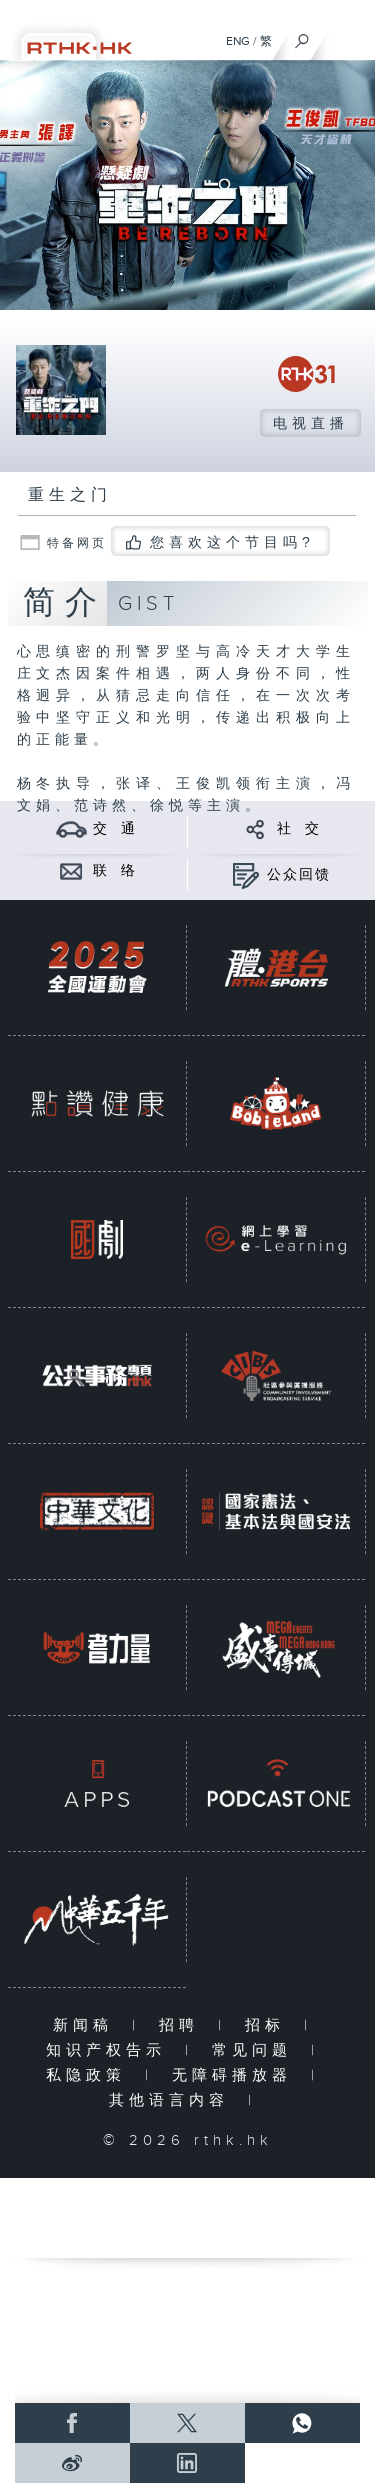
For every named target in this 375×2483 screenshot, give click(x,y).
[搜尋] (302, 36)
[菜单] (347, 36)
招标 (269, 2025)
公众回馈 (299, 875)
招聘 (183, 2025)
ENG (238, 41)
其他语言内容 (173, 2100)
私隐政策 (90, 2075)
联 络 (115, 871)
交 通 (115, 829)
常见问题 (256, 2050)
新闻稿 (87, 2025)
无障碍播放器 (236, 2075)
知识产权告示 (110, 2050)
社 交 (299, 829)
